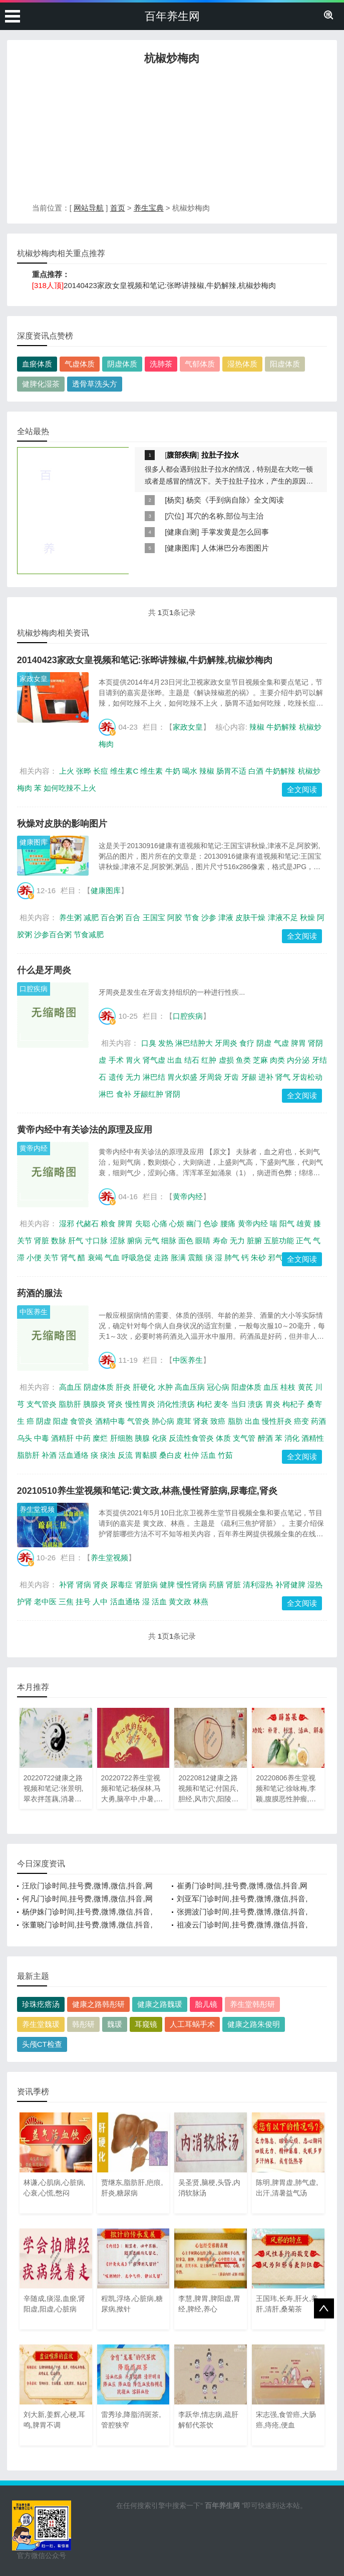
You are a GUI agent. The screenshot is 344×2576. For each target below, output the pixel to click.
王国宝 (154, 917)
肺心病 (163, 1421)
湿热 (314, 1584)
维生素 (151, 771)
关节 (51, 1257)
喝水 (189, 771)
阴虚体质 (122, 364)
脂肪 (235, 1421)
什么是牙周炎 (44, 970)
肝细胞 (121, 1438)
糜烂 (100, 1438)
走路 (161, 1257)
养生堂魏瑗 (41, 2024)
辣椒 (256, 727)
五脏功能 (279, 1240)
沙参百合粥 (53, 934)
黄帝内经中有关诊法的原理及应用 (84, 1130)
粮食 (108, 1223)
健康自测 (182, 532)
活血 (208, 1455)
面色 (185, 1240)
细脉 (168, 1240)
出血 (174, 1060)
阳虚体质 (285, 364)
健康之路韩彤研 (98, 2004)
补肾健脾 (290, 1584)
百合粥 (112, 917)
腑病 (134, 1240)
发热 (165, 1043)
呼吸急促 (137, 1257)
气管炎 (138, 1421)
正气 (303, 1240)
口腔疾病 (34, 989)
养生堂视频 (37, 1509)
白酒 (255, 771)
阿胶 (174, 917)
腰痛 (227, 1223)
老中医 (45, 1601)
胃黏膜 (146, 1455)
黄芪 (305, 1387)
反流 (125, 1455)
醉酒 (265, 1438)
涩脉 (117, 1240)
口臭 (148, 1043)
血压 (270, 1387)
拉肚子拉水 (220, 455)
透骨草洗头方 (94, 384)
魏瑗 (114, 2024)
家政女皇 (34, 679)
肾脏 (41, 1240)
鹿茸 (183, 1421)
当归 (238, 1404)
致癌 (217, 1421)
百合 (132, 917)
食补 (123, 1094)
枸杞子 (293, 1404)
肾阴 (172, 1094)
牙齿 (231, 1077)
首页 (117, 208)
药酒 (318, 1421)
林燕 (200, 1601)
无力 (133, 1077)
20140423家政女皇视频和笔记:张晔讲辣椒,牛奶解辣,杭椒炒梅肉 (170, 285)
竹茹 (225, 1455)
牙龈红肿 (148, 1094)
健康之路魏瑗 (159, 2004)
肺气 (231, 1257)
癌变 (301, 1421)
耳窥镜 (146, 2024)
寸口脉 (96, 1240)
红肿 (208, 1060)
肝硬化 (144, 1387)
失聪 (142, 1223)
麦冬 (221, 1404)
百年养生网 (172, 16)
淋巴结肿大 (194, 1043)
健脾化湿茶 (41, 384)
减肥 (91, 917)
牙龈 (248, 1077)
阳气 (286, 1223)
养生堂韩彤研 (252, 2004)
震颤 (195, 1257)
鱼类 (243, 1060)
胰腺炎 (94, 1404)
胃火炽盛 (182, 1077)
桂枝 (287, 1387)
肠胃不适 (231, 771)
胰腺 (142, 1438)
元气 (151, 1240)
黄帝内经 (34, 1148)
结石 (191, 1060)
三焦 (66, 1601)
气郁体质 (200, 364)
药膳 (216, 1584)
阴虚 (263, 1043)
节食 (191, 917)
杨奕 (174, 500)
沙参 (208, 917)
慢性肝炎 (277, 1421)
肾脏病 (146, 1584)
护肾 (24, 1601)
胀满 (178, 1257)
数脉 (58, 1240)
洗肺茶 (161, 364)
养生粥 (70, 917)
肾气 (282, 1077)
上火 (66, 771)
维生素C (124, 771)
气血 (112, 1257)
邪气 (275, 1257)
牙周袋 (210, 1077)
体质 (223, 1438)
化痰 (159, 1438)
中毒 (41, 1438)
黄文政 (180, 1601)
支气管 (244, 1438)
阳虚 (60, 1421)
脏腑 (254, 1240)
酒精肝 (62, 1438)
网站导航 (89, 208)
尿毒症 (121, 1584)
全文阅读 (302, 789)
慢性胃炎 (140, 1404)
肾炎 (115, 1404)
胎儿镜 (206, 2004)
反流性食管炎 (191, 1438)
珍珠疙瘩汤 (41, 2004)
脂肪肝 (70, 1404)
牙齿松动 (307, 1077)
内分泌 (298, 1060)
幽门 (193, 1223)
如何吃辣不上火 (70, 788)
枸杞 (204, 1404)
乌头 (24, 1438)
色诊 (210, 1223)
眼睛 (202, 1240)
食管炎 (81, 1421)
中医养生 (34, 1312)
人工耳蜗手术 (192, 2024)
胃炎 (272, 1404)
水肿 (165, 1387)
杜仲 (191, 1455)
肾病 (83, 1584)
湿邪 (66, 1223)
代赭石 (87, 1223)
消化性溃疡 (176, 1404)
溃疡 (255, 1404)
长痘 (100, 771)
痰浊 (107, 1455)
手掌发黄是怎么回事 (235, 532)
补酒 (49, 1455)
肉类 (277, 1060)
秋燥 (307, 917)
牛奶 (172, 771)
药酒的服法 (39, 1293)
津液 (225, 917)
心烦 (176, 1223)
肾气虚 (154, 1060)
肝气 (75, 1240)
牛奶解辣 (281, 727)
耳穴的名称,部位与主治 (224, 516)
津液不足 (283, 917)
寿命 (220, 1240)
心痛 (159, 1223)
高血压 (70, 1387)
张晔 (83, 771)
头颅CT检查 (42, 2044)
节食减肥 (89, 934)
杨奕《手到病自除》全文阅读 (235, 500)
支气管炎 (42, 1404)
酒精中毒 (110, 1421)
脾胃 (298, 1043)
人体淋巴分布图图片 (235, 548)
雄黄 (303, 1223)
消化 (291, 1438)
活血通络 (74, 1455)
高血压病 (190, 1387)
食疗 (246, 1043)
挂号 (83, 1601)
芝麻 (260, 1060)
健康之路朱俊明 (253, 2024)
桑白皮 (170, 1455)
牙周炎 (226, 1043)
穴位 (174, 516)
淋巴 (106, 1094)
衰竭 (95, 1257)
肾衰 (200, 1421)
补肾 (66, 1584)
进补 (265, 1077)
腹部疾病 (182, 455)
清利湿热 (258, 1584)
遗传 (116, 1077)
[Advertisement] (172, 136)
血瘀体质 (37, 364)
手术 (116, 1060)
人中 (100, 1601)
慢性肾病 (192, 1584)
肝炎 (123, 1387)
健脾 (167, 1584)
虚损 (226, 1060)
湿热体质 (242, 364)
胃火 (133, 1060)
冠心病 (218, 1387)
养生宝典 (149, 208)
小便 (34, 1257)
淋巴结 (154, 1077)
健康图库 (182, 548)
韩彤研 (83, 2024)
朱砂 (258, 1257)
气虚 (281, 1043)
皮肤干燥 (250, 917)
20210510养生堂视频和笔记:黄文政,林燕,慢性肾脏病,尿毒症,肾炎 (147, 1491)
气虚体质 (80, 364)
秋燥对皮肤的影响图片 (62, 824)
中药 (83, 1438)
